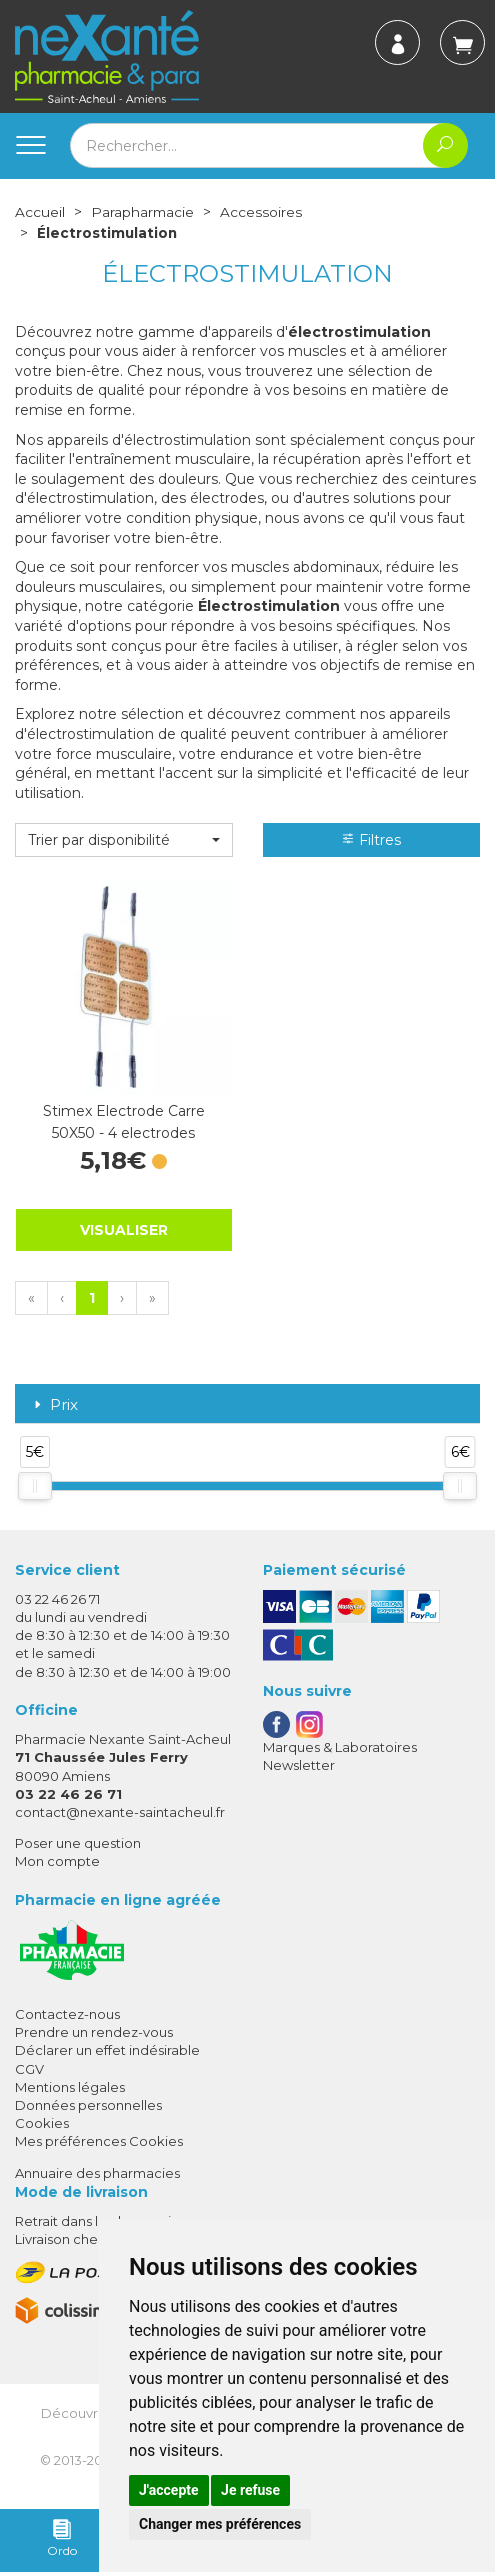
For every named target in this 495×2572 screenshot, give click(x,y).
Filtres (371, 839)
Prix (54, 1404)
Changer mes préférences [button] (220, 2524)
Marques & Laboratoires (340, 1746)
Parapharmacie (143, 212)
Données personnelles (88, 2104)
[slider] (35, 1485)
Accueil (40, 212)
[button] (124, 839)
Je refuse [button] (250, 2490)
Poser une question (78, 1842)
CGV (29, 2068)
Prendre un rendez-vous (94, 2031)
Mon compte (57, 1860)
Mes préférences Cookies (99, 2140)
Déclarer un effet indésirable (107, 2049)
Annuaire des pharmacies (97, 2171)
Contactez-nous (67, 2013)
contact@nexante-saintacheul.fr (120, 1811)
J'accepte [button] (169, 2490)
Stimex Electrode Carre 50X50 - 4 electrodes (124, 1121)
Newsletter (299, 1764)
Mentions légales (70, 2086)
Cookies (42, 2122)
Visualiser (124, 1229)
